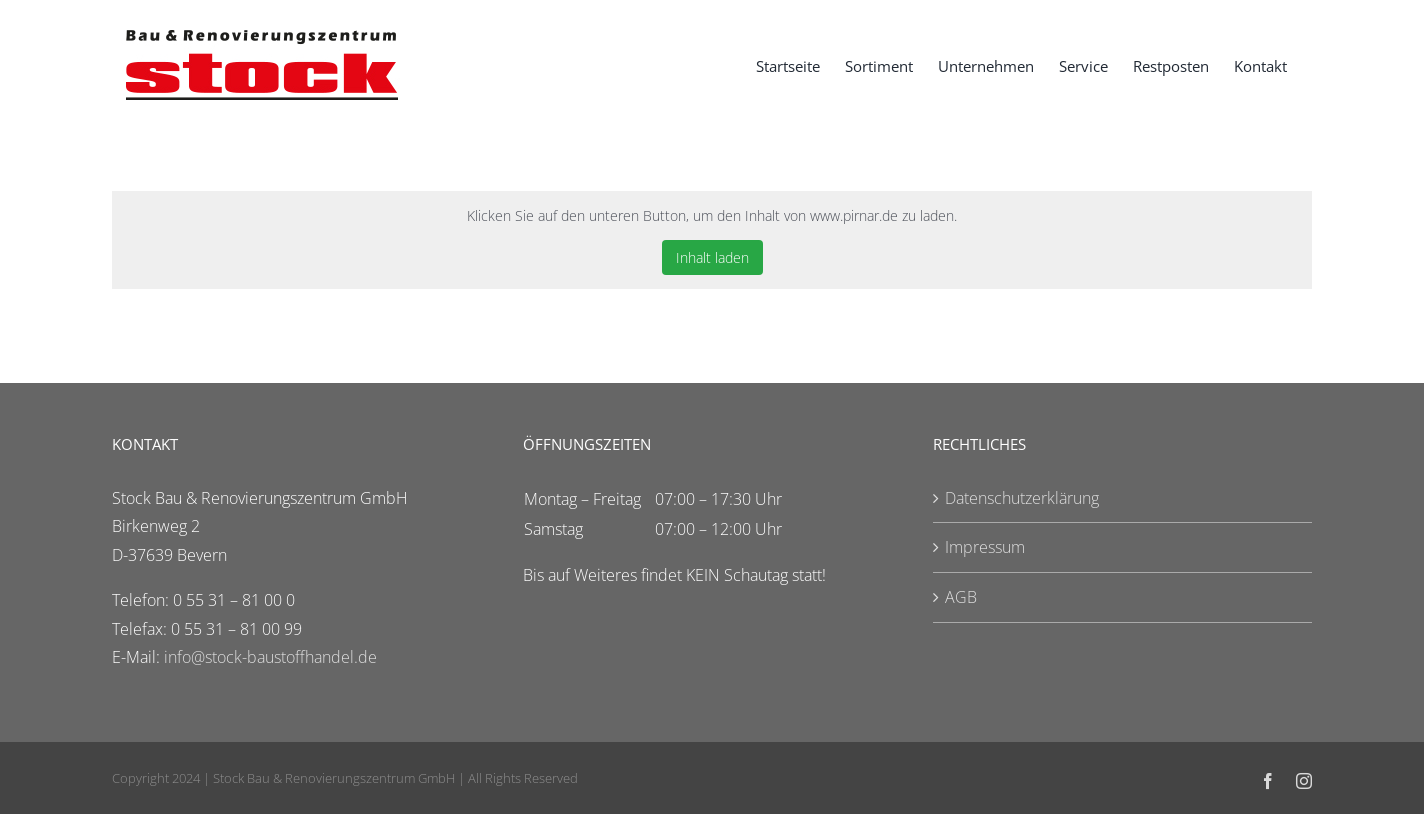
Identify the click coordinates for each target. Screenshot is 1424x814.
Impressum (985, 547)
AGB (961, 597)
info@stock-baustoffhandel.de (270, 657)
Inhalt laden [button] (712, 257)
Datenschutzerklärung (1022, 498)
